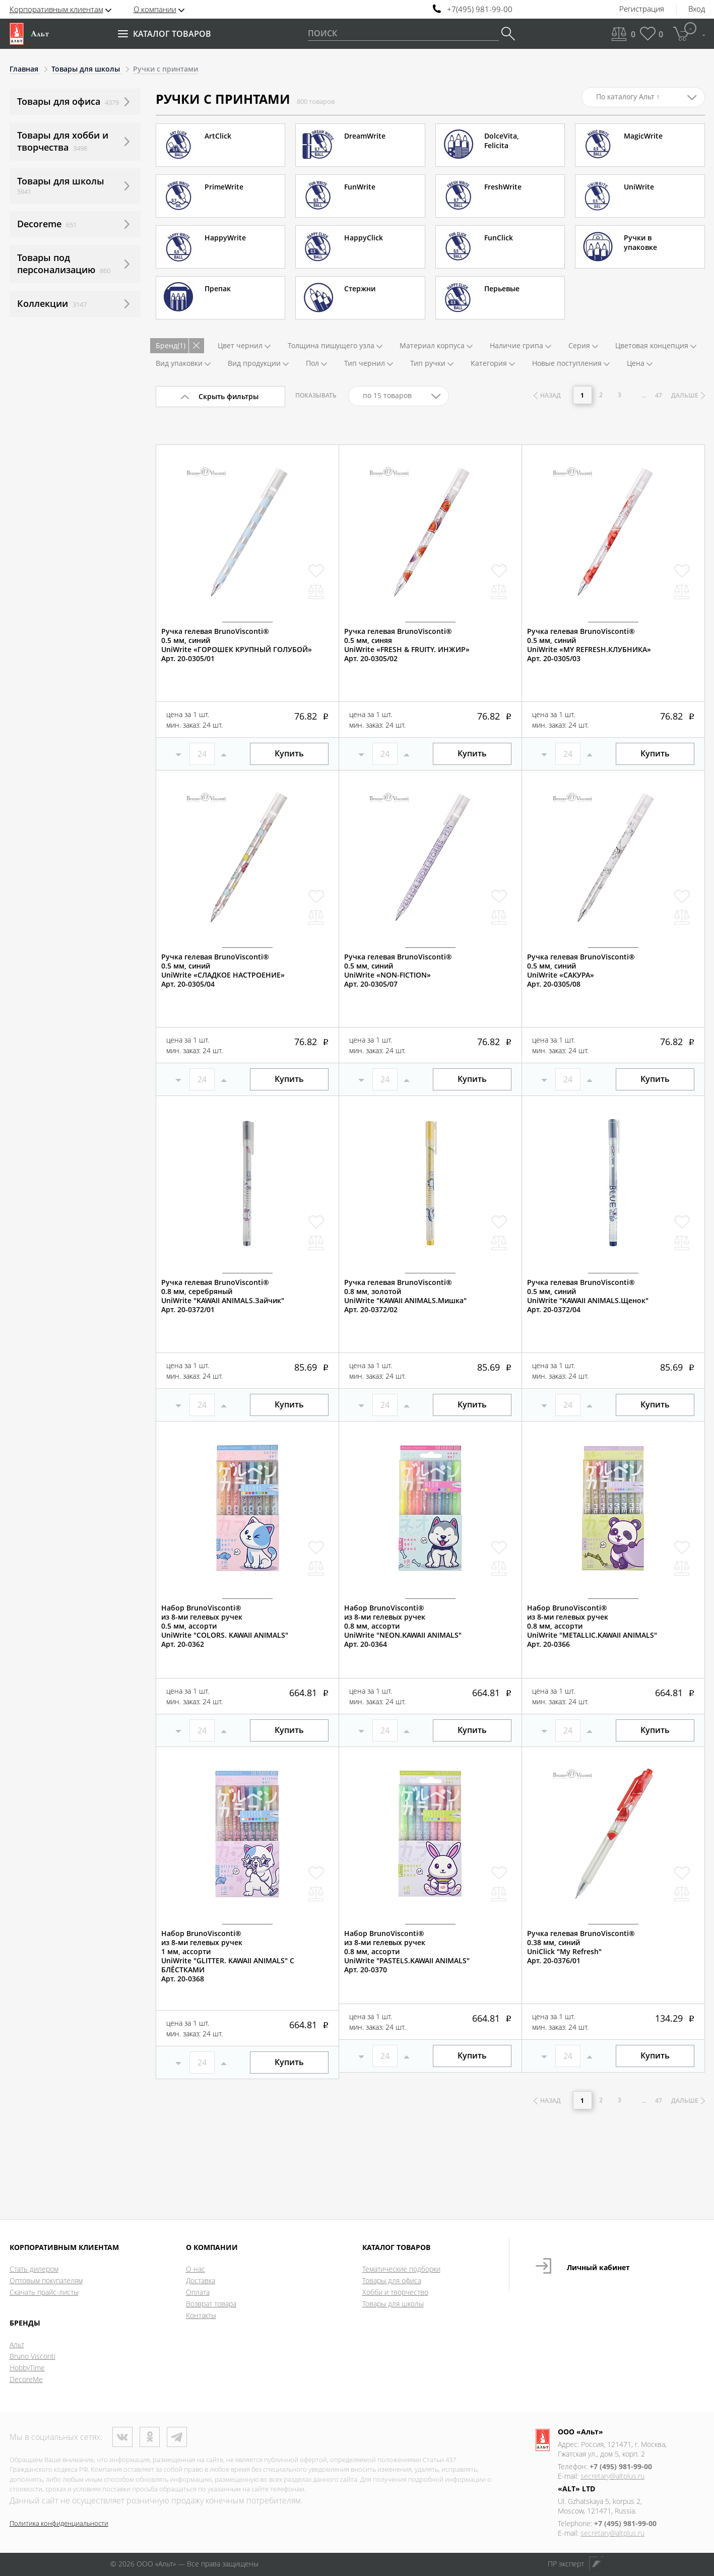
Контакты (201, 2315)
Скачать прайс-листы (44, 2292)
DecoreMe (26, 2379)
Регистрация (641, 9)
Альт (17, 2344)
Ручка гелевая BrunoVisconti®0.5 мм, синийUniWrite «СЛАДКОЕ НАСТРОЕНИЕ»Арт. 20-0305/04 (223, 970)
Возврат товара (211, 2303)
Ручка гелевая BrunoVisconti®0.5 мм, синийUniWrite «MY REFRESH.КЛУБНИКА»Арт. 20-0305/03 (589, 645)
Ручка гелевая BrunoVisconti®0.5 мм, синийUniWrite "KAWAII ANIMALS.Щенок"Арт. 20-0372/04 (587, 1296)
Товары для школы (393, 2303)
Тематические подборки (401, 2269)
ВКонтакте (122, 2437)
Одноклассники (150, 2437)
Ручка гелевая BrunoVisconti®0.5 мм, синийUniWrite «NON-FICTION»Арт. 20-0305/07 (398, 970)
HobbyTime (27, 2367)
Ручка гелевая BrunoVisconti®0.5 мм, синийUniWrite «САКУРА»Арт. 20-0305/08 (581, 970)
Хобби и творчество (395, 2292)
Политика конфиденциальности (59, 2523)
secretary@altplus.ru (612, 2476)
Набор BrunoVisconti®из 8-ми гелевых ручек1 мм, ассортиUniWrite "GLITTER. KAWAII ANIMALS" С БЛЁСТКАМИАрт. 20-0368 (227, 1956)
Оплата (198, 2292)
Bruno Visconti (32, 2356)
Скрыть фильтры (228, 396)
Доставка (200, 2280)
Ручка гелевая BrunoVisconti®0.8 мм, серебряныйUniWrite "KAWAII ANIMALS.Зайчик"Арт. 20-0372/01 (222, 1296)
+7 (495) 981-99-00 (621, 2466)
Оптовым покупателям (46, 2280)
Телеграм (177, 2437)
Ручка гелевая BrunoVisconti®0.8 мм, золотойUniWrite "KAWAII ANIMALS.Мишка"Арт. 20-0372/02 (405, 1296)
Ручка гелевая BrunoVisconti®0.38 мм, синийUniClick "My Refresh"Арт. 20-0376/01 (581, 1947)
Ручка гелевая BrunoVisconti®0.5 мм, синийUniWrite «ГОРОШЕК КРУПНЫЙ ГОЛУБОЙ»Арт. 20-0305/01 (236, 645)
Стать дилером (34, 2269)
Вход (696, 9)
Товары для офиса (391, 2280)
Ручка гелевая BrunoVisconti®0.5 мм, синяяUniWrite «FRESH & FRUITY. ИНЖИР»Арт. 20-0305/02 (407, 645)
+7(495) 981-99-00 (479, 9)
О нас (195, 2269)
